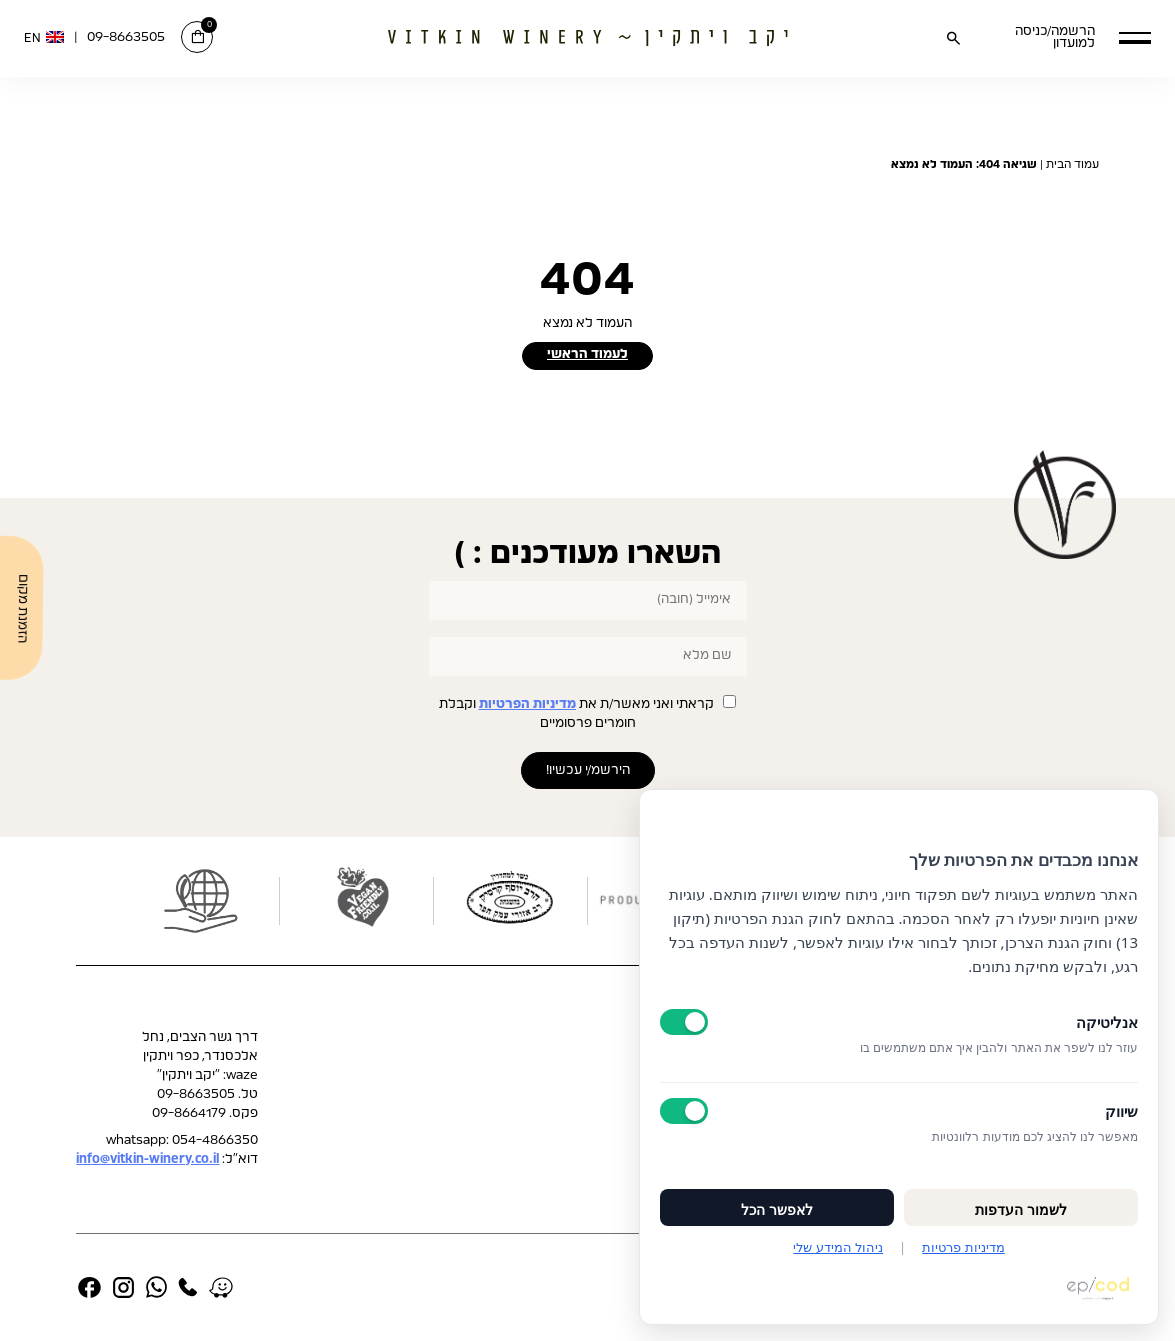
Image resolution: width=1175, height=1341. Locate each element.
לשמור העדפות (1021, 1209)
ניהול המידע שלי (838, 1247)
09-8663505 (126, 37)
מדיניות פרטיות (963, 1247)
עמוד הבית (1072, 164)
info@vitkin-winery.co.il (147, 1159)
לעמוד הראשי (587, 354)
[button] (1135, 37)
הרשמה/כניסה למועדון (1055, 38)
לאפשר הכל (777, 1209)
